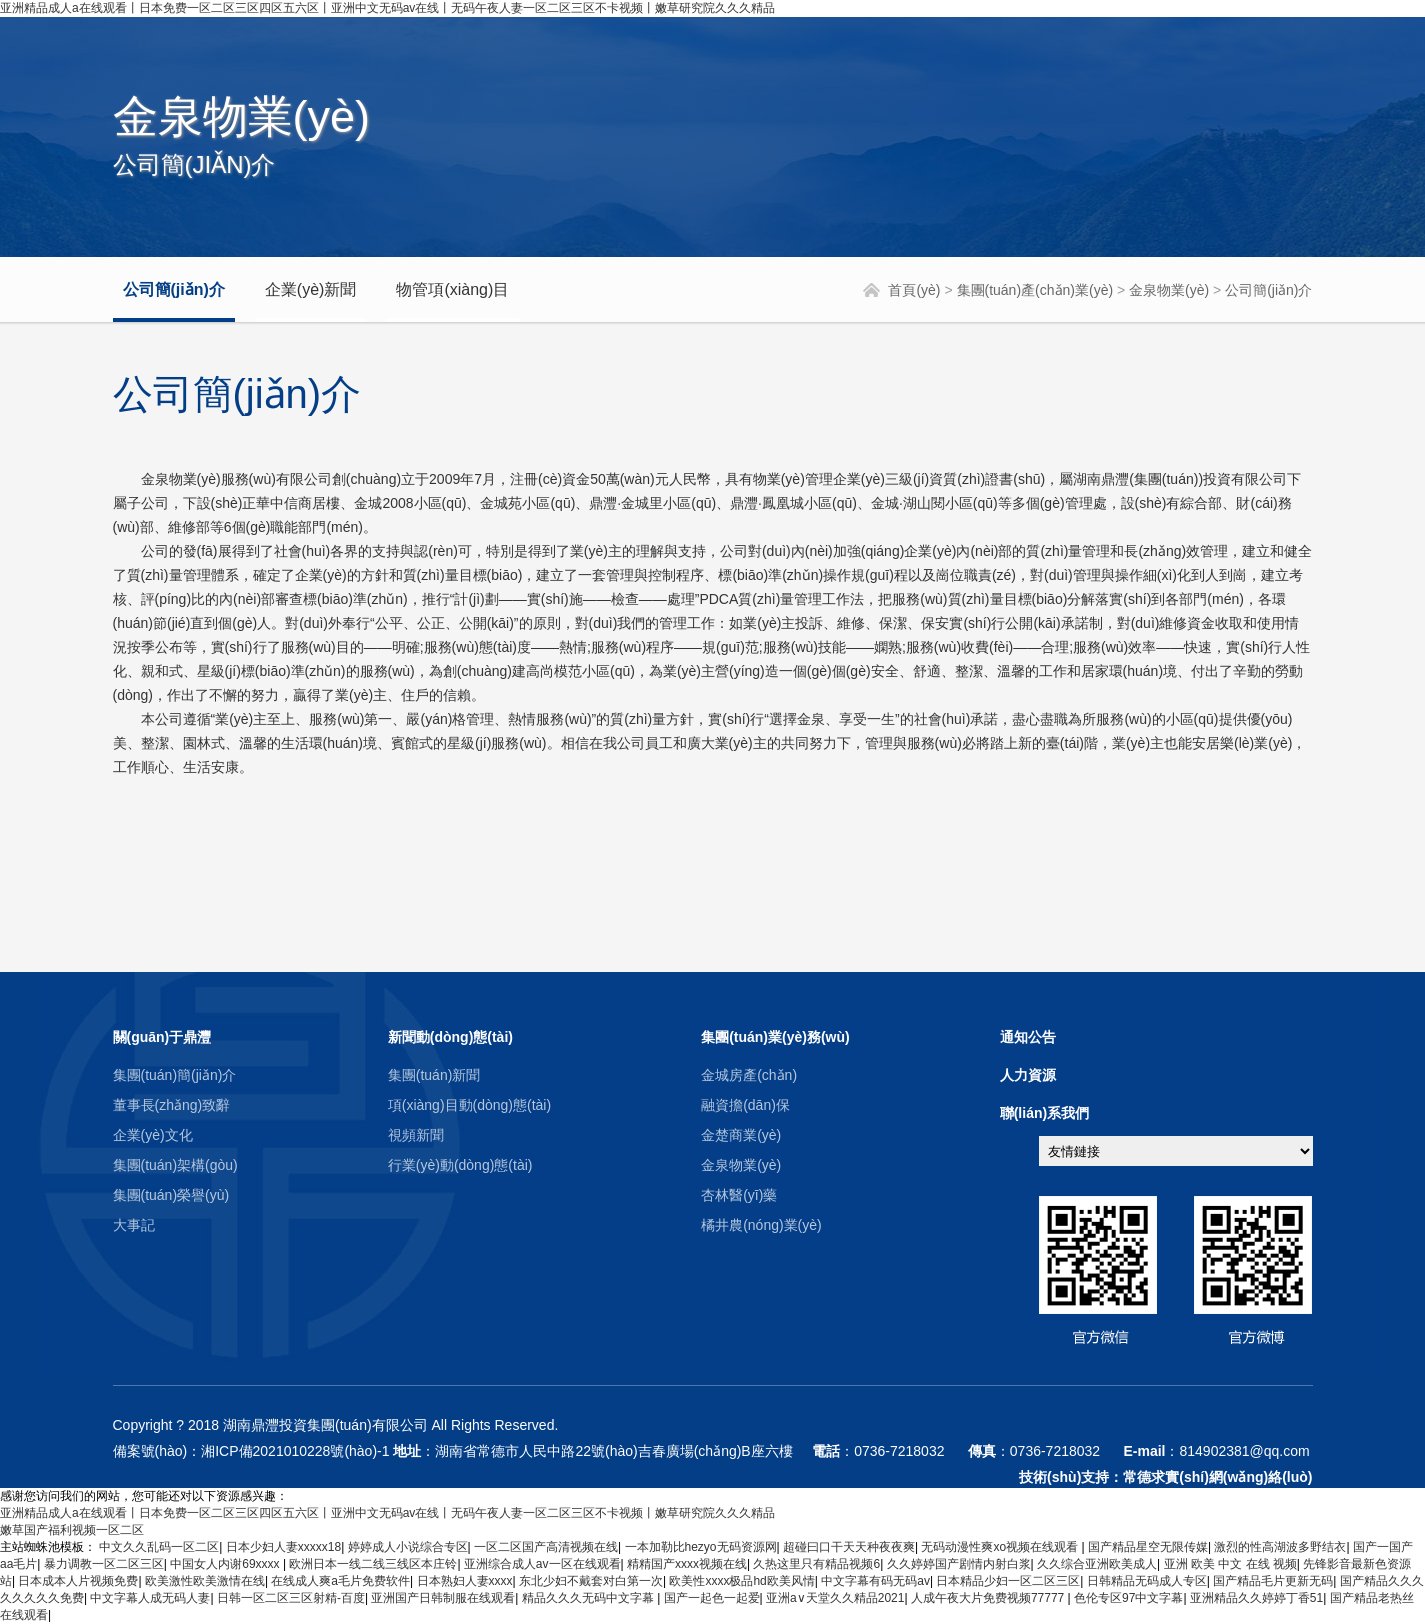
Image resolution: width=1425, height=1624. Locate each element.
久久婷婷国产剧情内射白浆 (959, 1564)
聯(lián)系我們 (1044, 1113)
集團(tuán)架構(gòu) (175, 1165)
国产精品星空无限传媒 (1148, 1547)
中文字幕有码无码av (875, 1581)
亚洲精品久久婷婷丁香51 (1256, 1598)
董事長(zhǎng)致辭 (172, 1105)
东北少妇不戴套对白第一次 (591, 1581)
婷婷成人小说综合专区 (408, 1547)
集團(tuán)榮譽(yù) (171, 1195)
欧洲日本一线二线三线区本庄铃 (373, 1564)
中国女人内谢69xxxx (226, 1564)
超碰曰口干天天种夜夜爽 (849, 1547)
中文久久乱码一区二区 (159, 1547)
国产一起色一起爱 (712, 1598)
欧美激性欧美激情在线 (205, 1581)
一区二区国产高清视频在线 (546, 1547)
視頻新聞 (416, 1135)
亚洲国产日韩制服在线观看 (443, 1598)
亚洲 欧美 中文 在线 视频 (1230, 1564)
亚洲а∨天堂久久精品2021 (835, 1598)
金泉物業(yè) (1169, 290)
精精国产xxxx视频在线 (687, 1564)
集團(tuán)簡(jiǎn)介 (175, 1075)
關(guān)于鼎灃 (162, 1037)
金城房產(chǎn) (749, 1075)
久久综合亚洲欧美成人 (1097, 1564)
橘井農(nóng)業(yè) (761, 1225)
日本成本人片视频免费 (78, 1581)
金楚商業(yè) (741, 1135)
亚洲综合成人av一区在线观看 (542, 1564)
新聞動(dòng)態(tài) (450, 1037)
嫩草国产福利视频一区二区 (72, 1530)
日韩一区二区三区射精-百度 (291, 1598)
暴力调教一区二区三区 (104, 1564)
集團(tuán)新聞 (434, 1075)
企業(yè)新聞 (311, 289)
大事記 (134, 1225)
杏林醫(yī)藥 (739, 1195)
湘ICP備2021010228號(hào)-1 (295, 1451)
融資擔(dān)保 (745, 1105)
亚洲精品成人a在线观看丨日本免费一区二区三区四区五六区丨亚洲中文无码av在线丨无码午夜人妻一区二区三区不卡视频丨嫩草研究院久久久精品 (387, 8)
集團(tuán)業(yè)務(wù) (775, 1037)
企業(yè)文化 (153, 1135)
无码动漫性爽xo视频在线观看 (1001, 1547)
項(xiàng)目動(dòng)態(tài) (469, 1105)
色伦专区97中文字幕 (1128, 1598)
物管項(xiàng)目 (452, 289)
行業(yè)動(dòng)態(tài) (460, 1165)
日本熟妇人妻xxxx (465, 1581)
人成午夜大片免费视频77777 (989, 1598)
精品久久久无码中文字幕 (589, 1598)
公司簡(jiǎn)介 (174, 289)
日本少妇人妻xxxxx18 (283, 1547)
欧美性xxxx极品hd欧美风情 (741, 1581)
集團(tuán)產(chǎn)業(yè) (1035, 290)
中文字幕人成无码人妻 (150, 1598)
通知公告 (1028, 1037)
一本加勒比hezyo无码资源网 (701, 1547)
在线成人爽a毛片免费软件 (340, 1581)
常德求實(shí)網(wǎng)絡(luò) (1217, 1477)
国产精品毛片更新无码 (1273, 1581)
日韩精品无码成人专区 (1147, 1581)
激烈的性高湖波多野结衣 (1280, 1547)
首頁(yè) (914, 290)
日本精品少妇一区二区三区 (1008, 1581)
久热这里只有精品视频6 (816, 1564)
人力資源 (1028, 1075)
